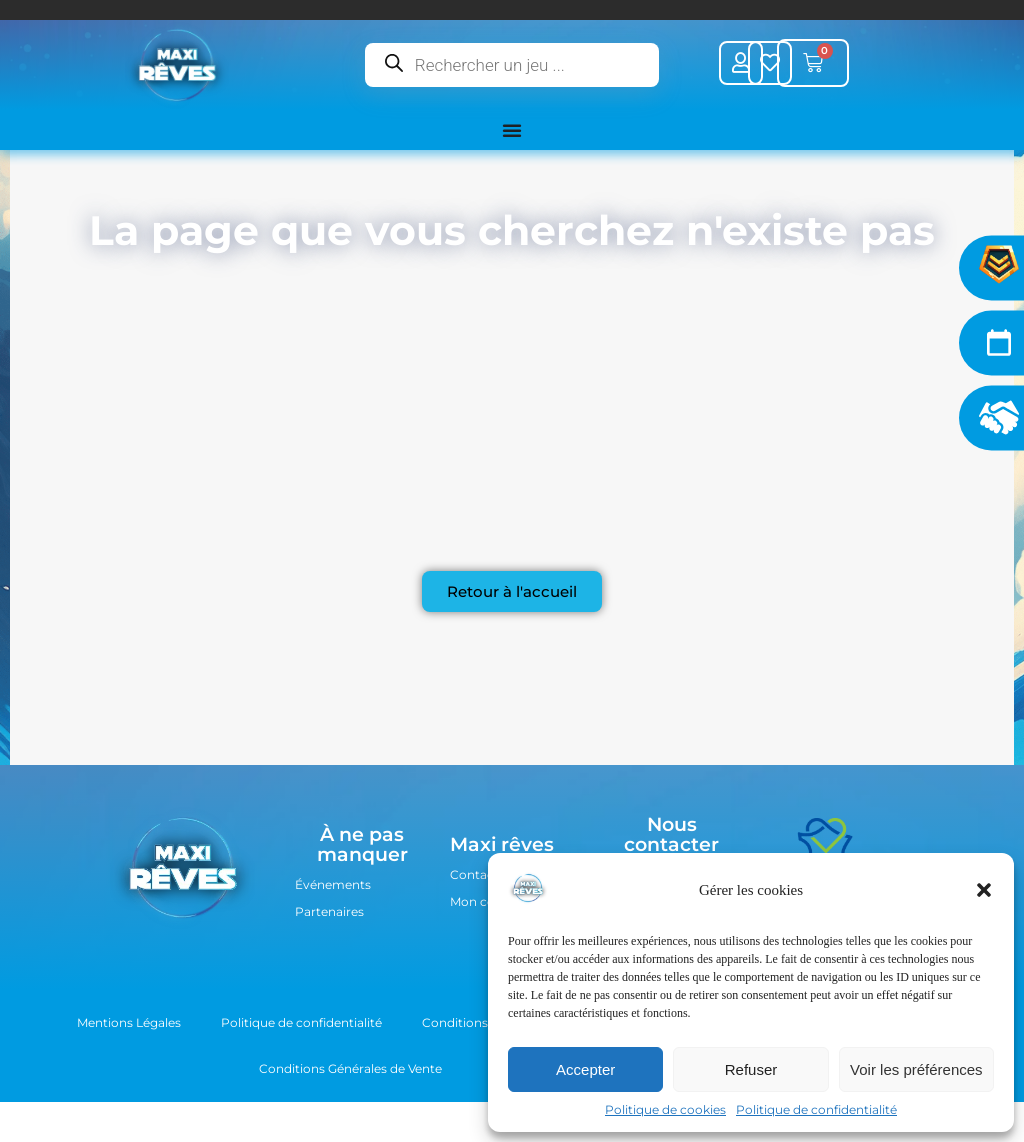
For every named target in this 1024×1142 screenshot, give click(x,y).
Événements (333, 884)
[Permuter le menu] (512, 130)
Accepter (585, 1069)
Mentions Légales (129, 1022)
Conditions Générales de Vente (350, 1068)
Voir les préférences (916, 1069)
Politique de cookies (665, 1109)
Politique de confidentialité (816, 1109)
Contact (474, 874)
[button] (984, 890)
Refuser (751, 1069)
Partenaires (329, 911)
